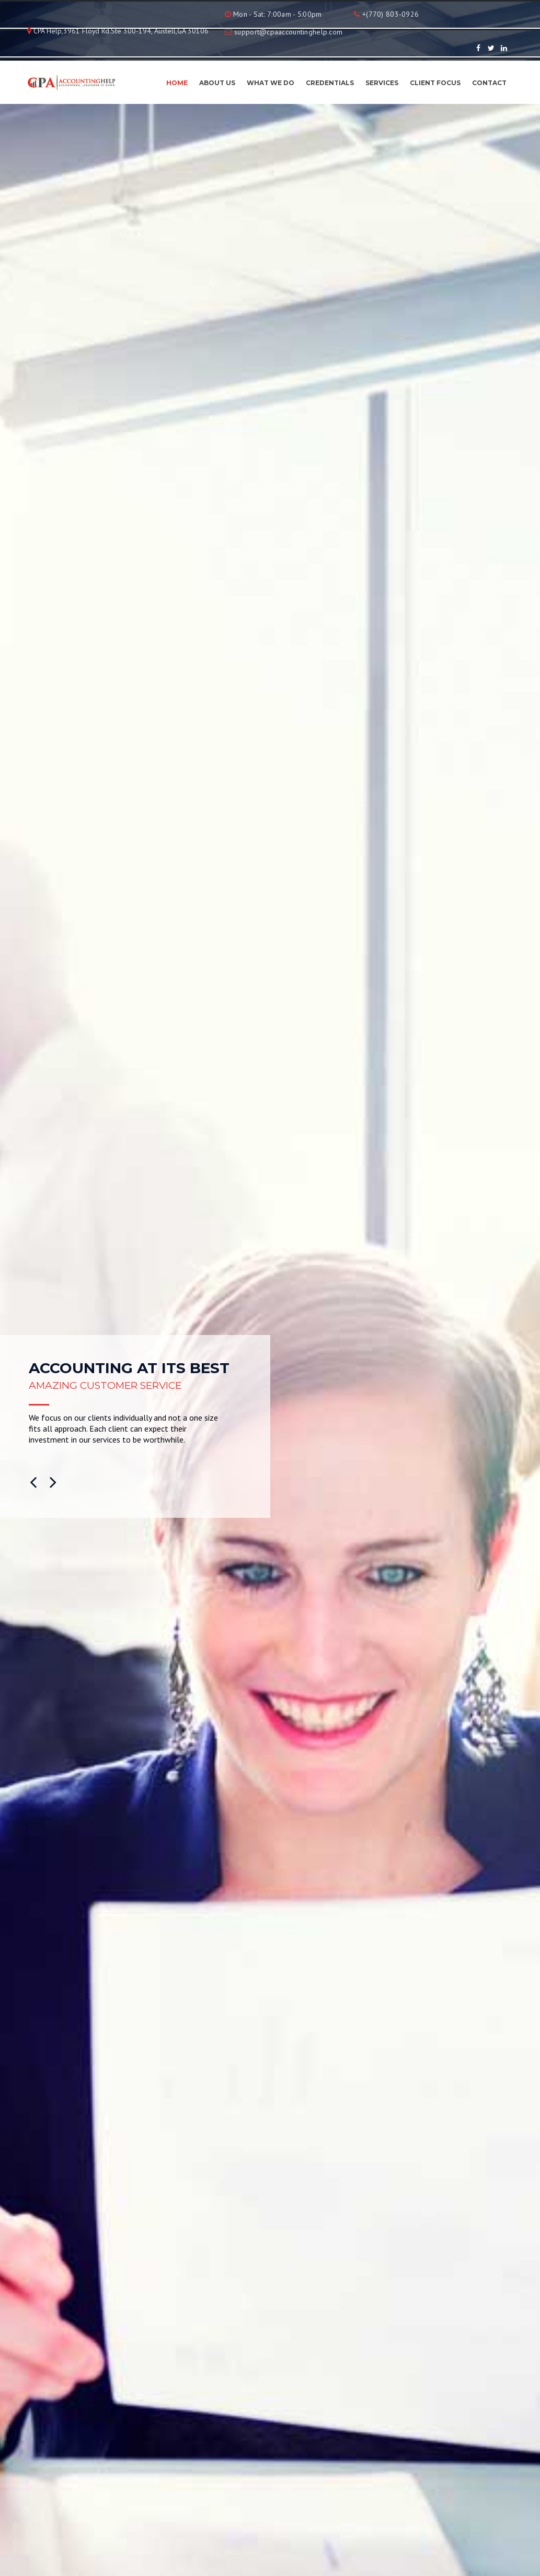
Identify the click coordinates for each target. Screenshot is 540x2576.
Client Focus (435, 83)
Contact (489, 83)
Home (177, 83)
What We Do (270, 83)
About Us (217, 83)
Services (381, 83)
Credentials (330, 83)
